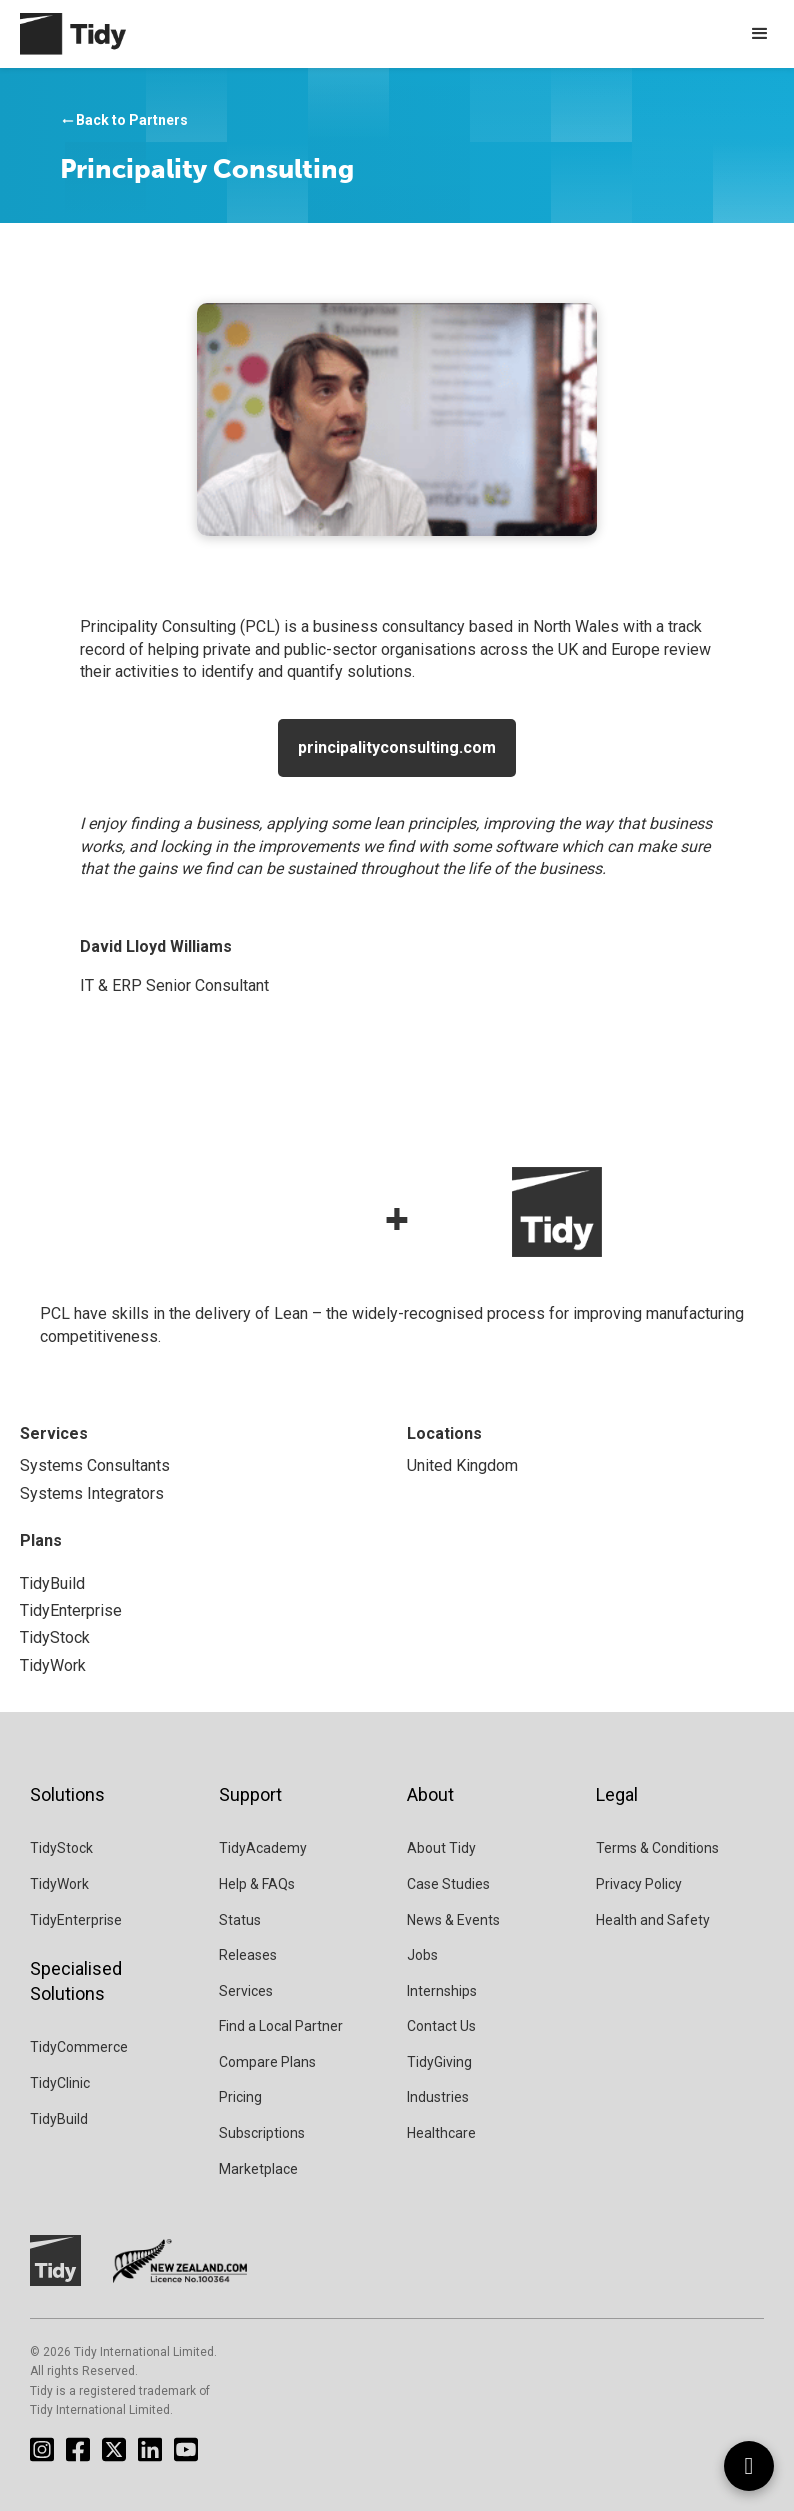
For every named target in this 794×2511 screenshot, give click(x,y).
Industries (438, 2097)
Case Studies (448, 1884)
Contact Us (441, 2026)
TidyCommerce (79, 2047)
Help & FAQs (257, 1884)
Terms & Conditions (657, 1848)
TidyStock (61, 1848)
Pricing (240, 2097)
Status (240, 1920)
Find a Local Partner (281, 2026)
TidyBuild (59, 2119)
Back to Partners (124, 121)
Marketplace (258, 2169)
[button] (760, 34)
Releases (248, 1955)
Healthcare (441, 2133)
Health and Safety (653, 1920)
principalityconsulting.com (397, 747)
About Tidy (441, 1848)
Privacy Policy (639, 1884)
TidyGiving (439, 2062)
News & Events (453, 1920)
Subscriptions (262, 2133)
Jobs (422, 1955)
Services (246, 1991)
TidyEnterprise (76, 1920)
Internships (442, 1991)
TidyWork (59, 1884)
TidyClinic (60, 2083)
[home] (63, 34)
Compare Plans (267, 2062)
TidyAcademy (263, 1848)
